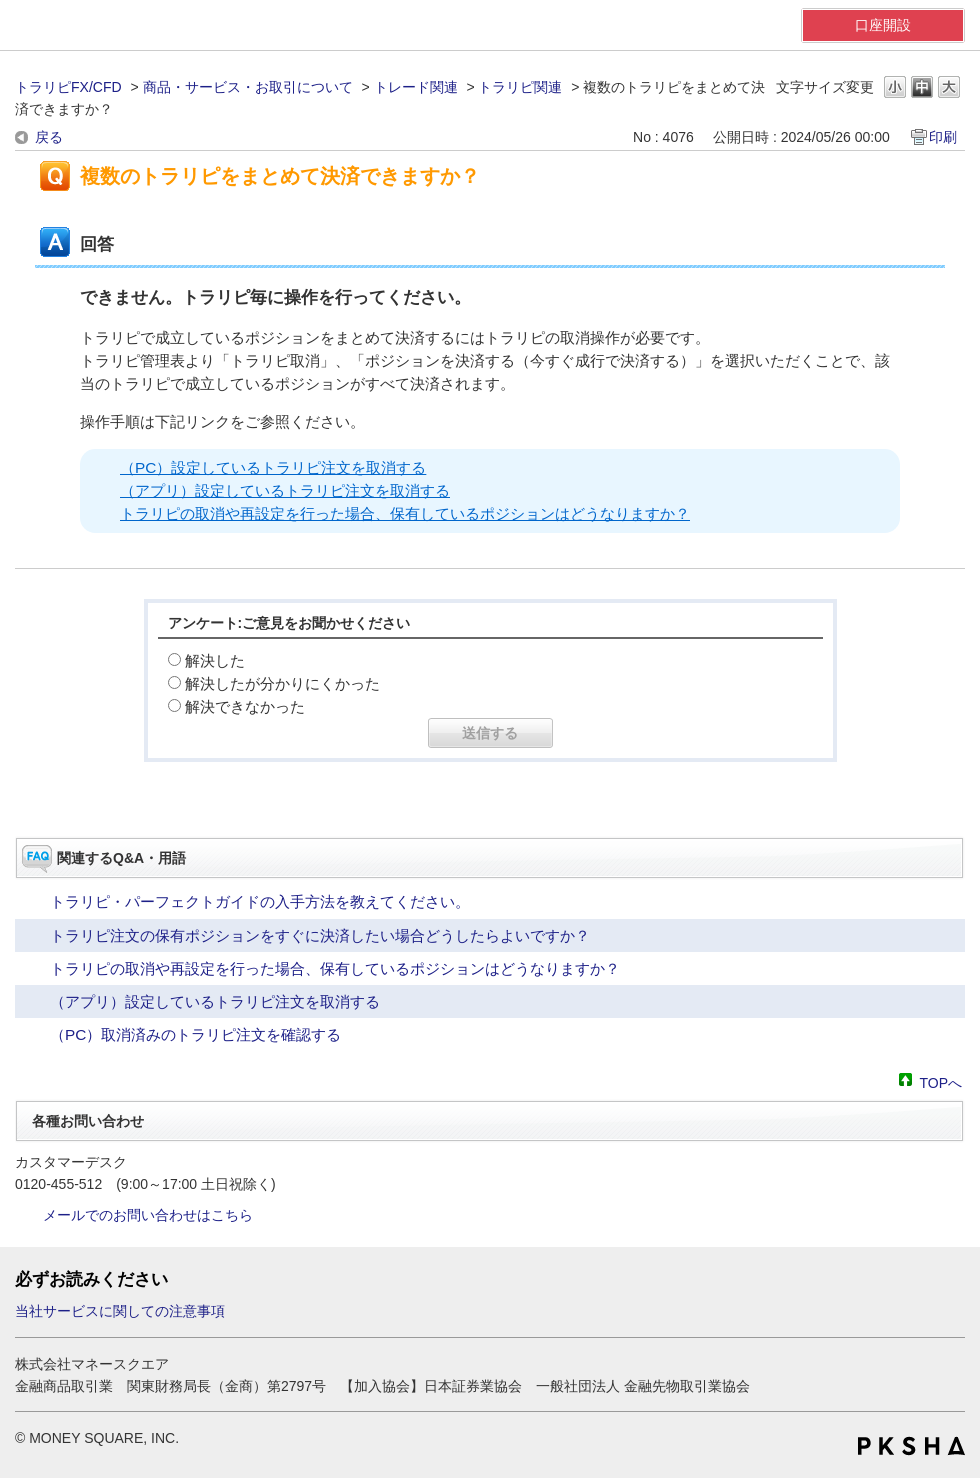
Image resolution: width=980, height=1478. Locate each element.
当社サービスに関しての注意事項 (120, 1311)
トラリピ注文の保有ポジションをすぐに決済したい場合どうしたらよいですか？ (320, 935)
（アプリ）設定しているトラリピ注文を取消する (285, 490)
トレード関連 (416, 87)
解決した (215, 660)
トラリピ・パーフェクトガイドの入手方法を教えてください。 (260, 901)
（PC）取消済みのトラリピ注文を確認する (195, 1034)
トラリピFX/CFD (68, 87)
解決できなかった (245, 706)
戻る (49, 137)
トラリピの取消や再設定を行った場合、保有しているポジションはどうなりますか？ (405, 513)
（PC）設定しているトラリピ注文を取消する (273, 467)
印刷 (943, 137)
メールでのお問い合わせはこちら (148, 1215)
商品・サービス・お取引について (248, 87)
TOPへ (940, 1081)
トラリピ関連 (520, 87)
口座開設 (883, 25)
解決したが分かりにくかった (282, 683)
